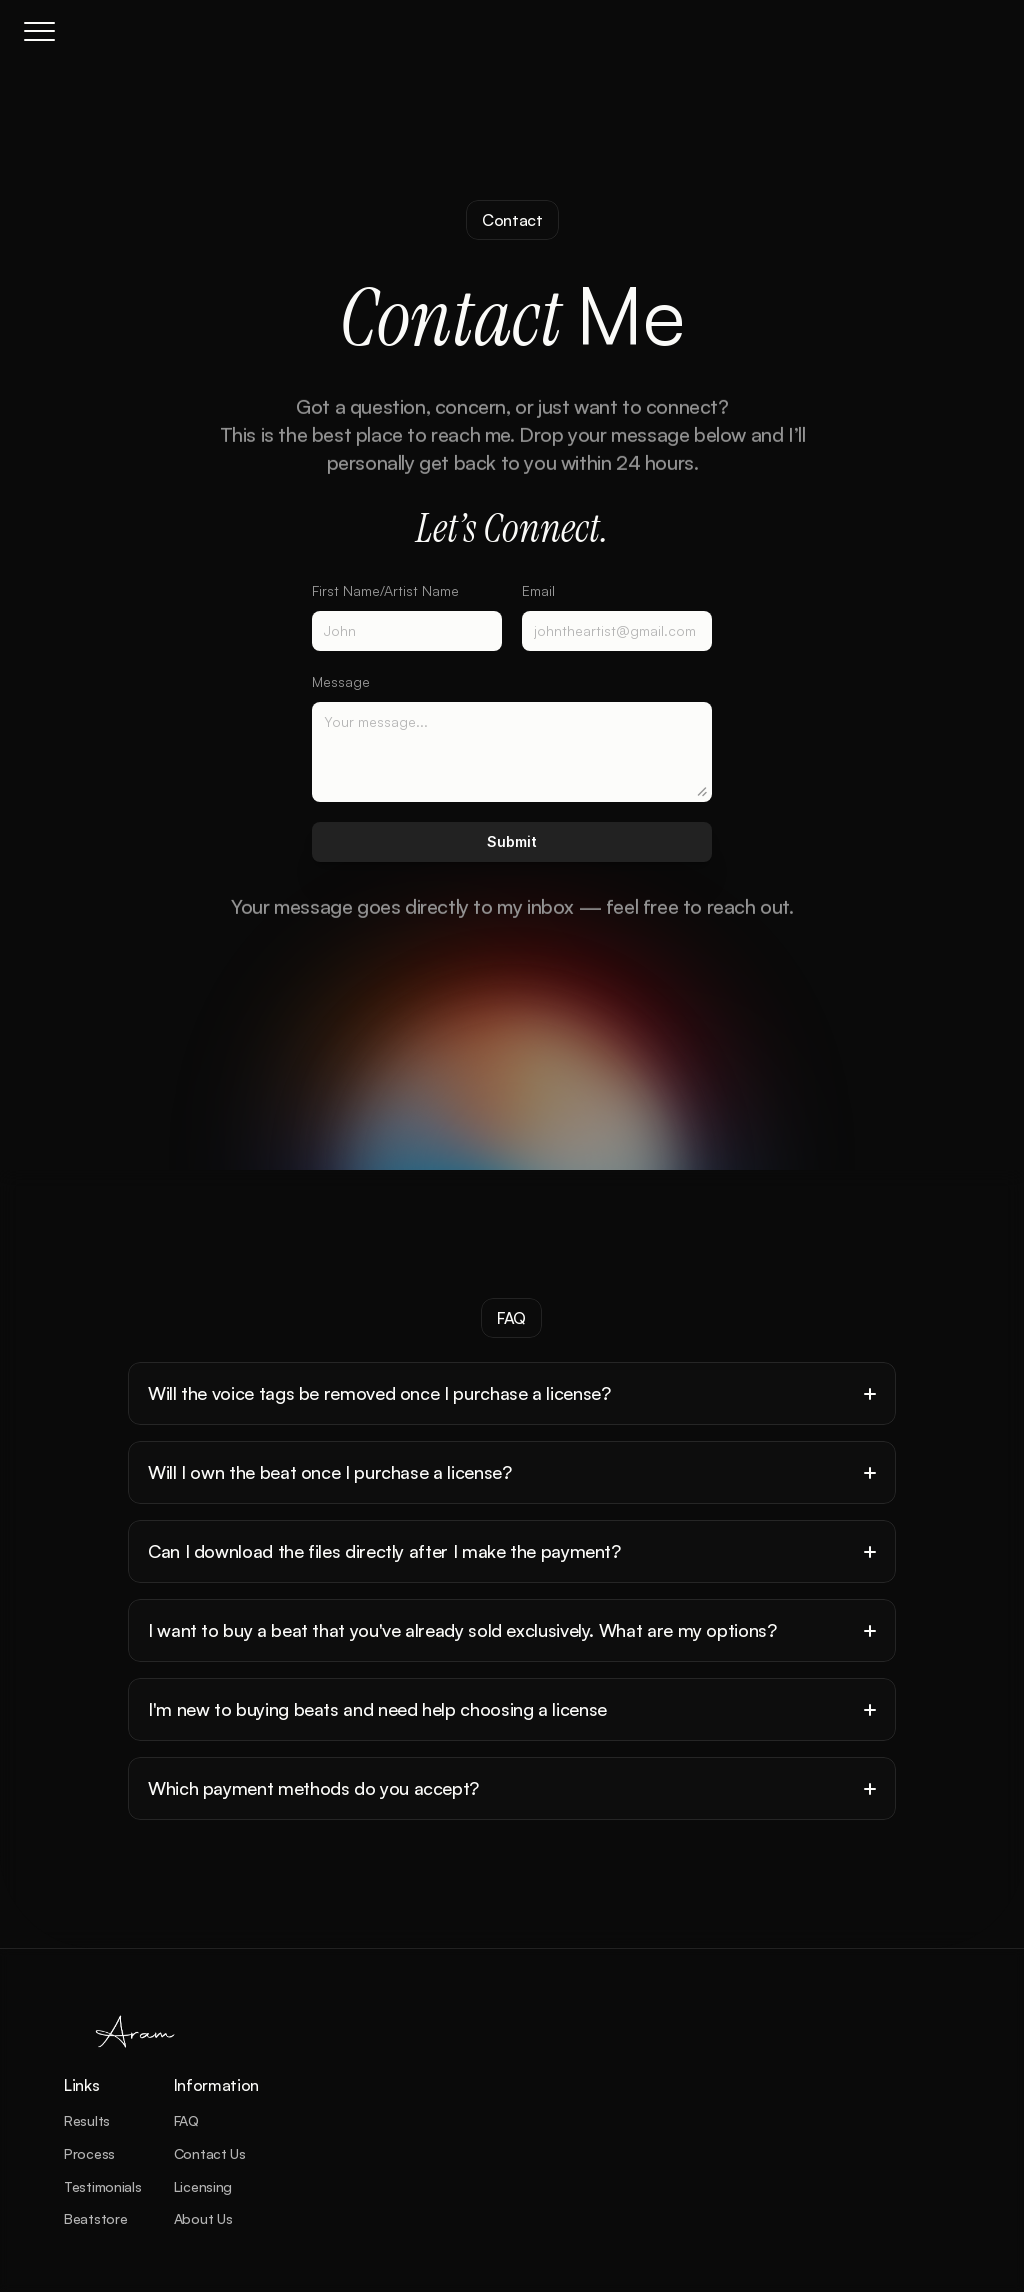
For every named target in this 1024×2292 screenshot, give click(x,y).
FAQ (186, 2120)
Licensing (203, 2186)
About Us (203, 2218)
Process (89, 2153)
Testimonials (103, 2186)
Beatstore (95, 2218)
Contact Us (210, 2153)
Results (87, 2120)
